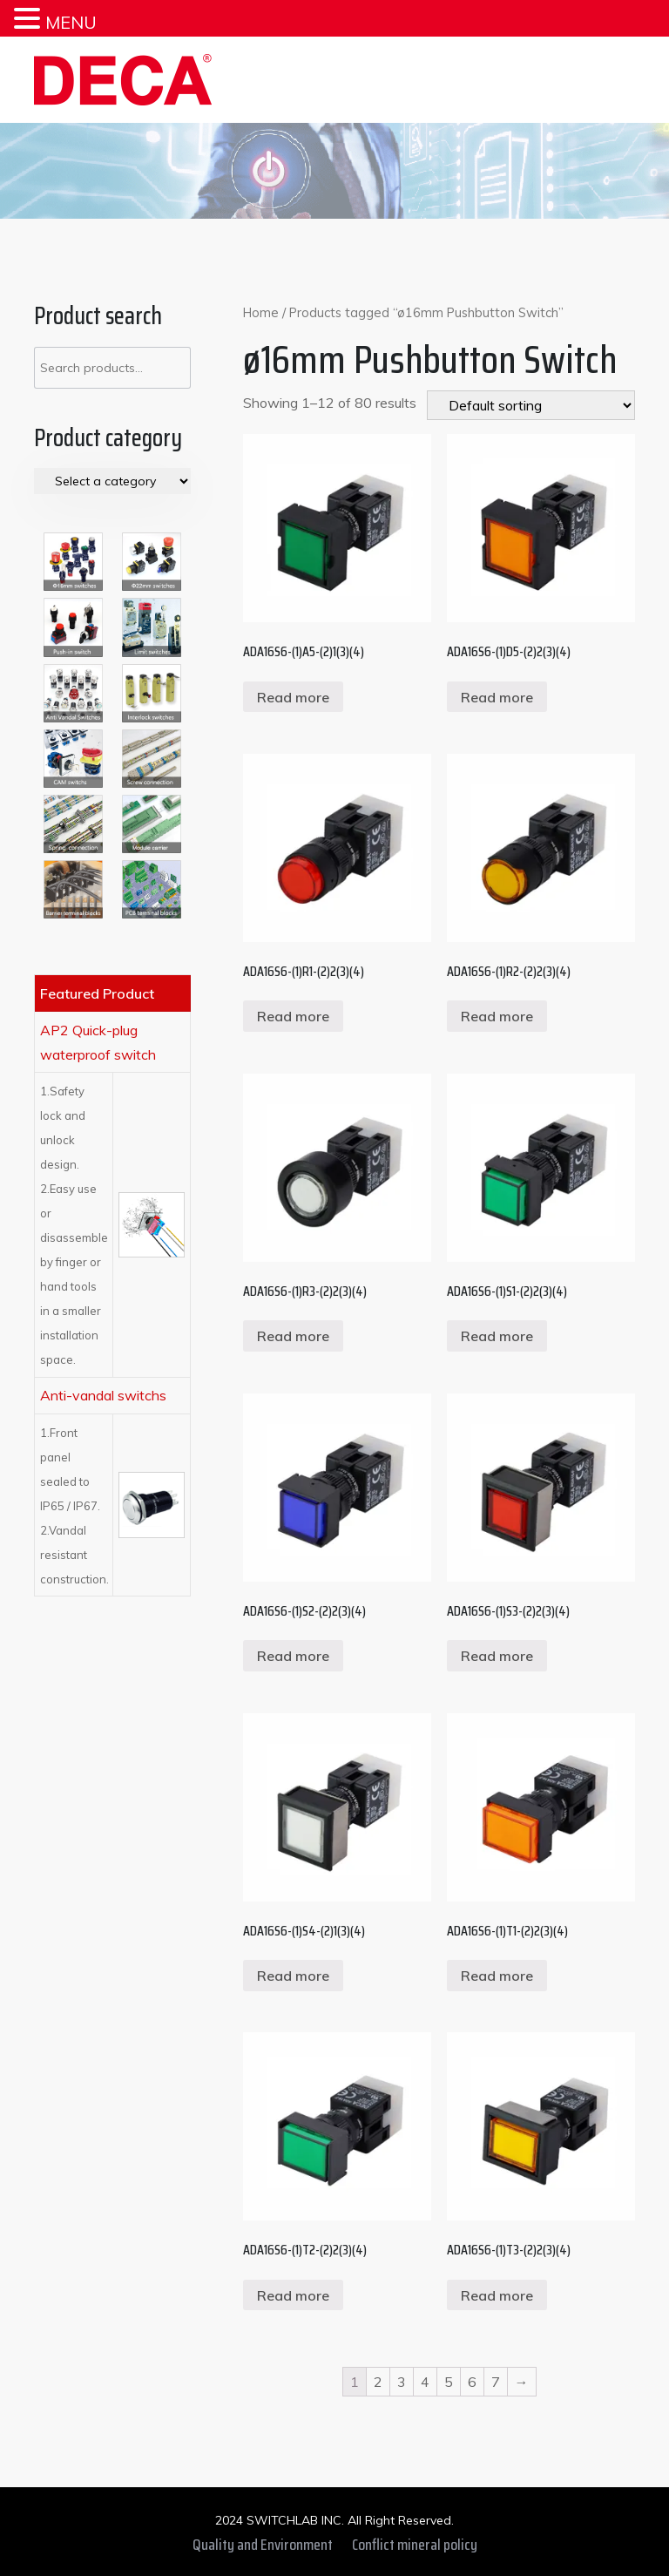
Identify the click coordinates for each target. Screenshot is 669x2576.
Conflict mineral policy (414, 2544)
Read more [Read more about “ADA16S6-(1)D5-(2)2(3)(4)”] (497, 697)
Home (261, 312)
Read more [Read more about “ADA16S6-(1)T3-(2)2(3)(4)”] (497, 2295)
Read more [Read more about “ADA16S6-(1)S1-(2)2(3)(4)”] (497, 1336)
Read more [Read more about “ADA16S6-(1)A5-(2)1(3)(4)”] (293, 697)
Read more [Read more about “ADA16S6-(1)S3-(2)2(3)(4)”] (497, 1655)
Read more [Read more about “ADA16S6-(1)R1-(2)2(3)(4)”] (293, 1016)
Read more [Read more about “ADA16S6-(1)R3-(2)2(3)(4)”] (293, 1336)
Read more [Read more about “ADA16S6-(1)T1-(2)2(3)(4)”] (497, 1975)
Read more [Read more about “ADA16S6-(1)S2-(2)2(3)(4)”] (293, 1655)
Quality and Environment (263, 2544)
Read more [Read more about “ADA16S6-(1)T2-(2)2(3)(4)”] (293, 2295)
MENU (71, 22)
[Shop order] (531, 405)
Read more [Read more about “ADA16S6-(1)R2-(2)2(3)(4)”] (497, 1016)
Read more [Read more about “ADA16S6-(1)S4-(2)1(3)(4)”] (293, 1975)
